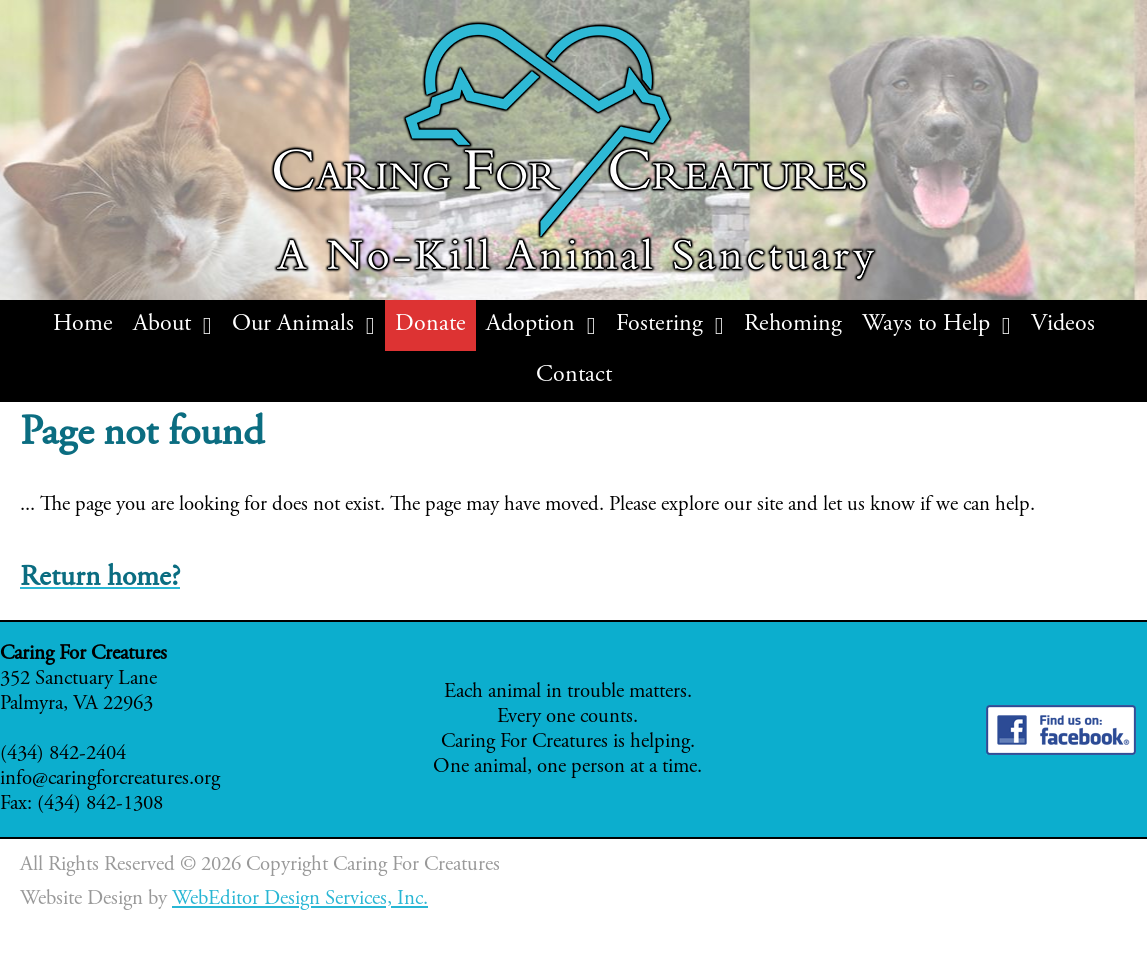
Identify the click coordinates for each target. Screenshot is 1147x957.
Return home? (100, 578)
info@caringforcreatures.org (110, 779)
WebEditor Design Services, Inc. (300, 899)
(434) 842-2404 (63, 754)
